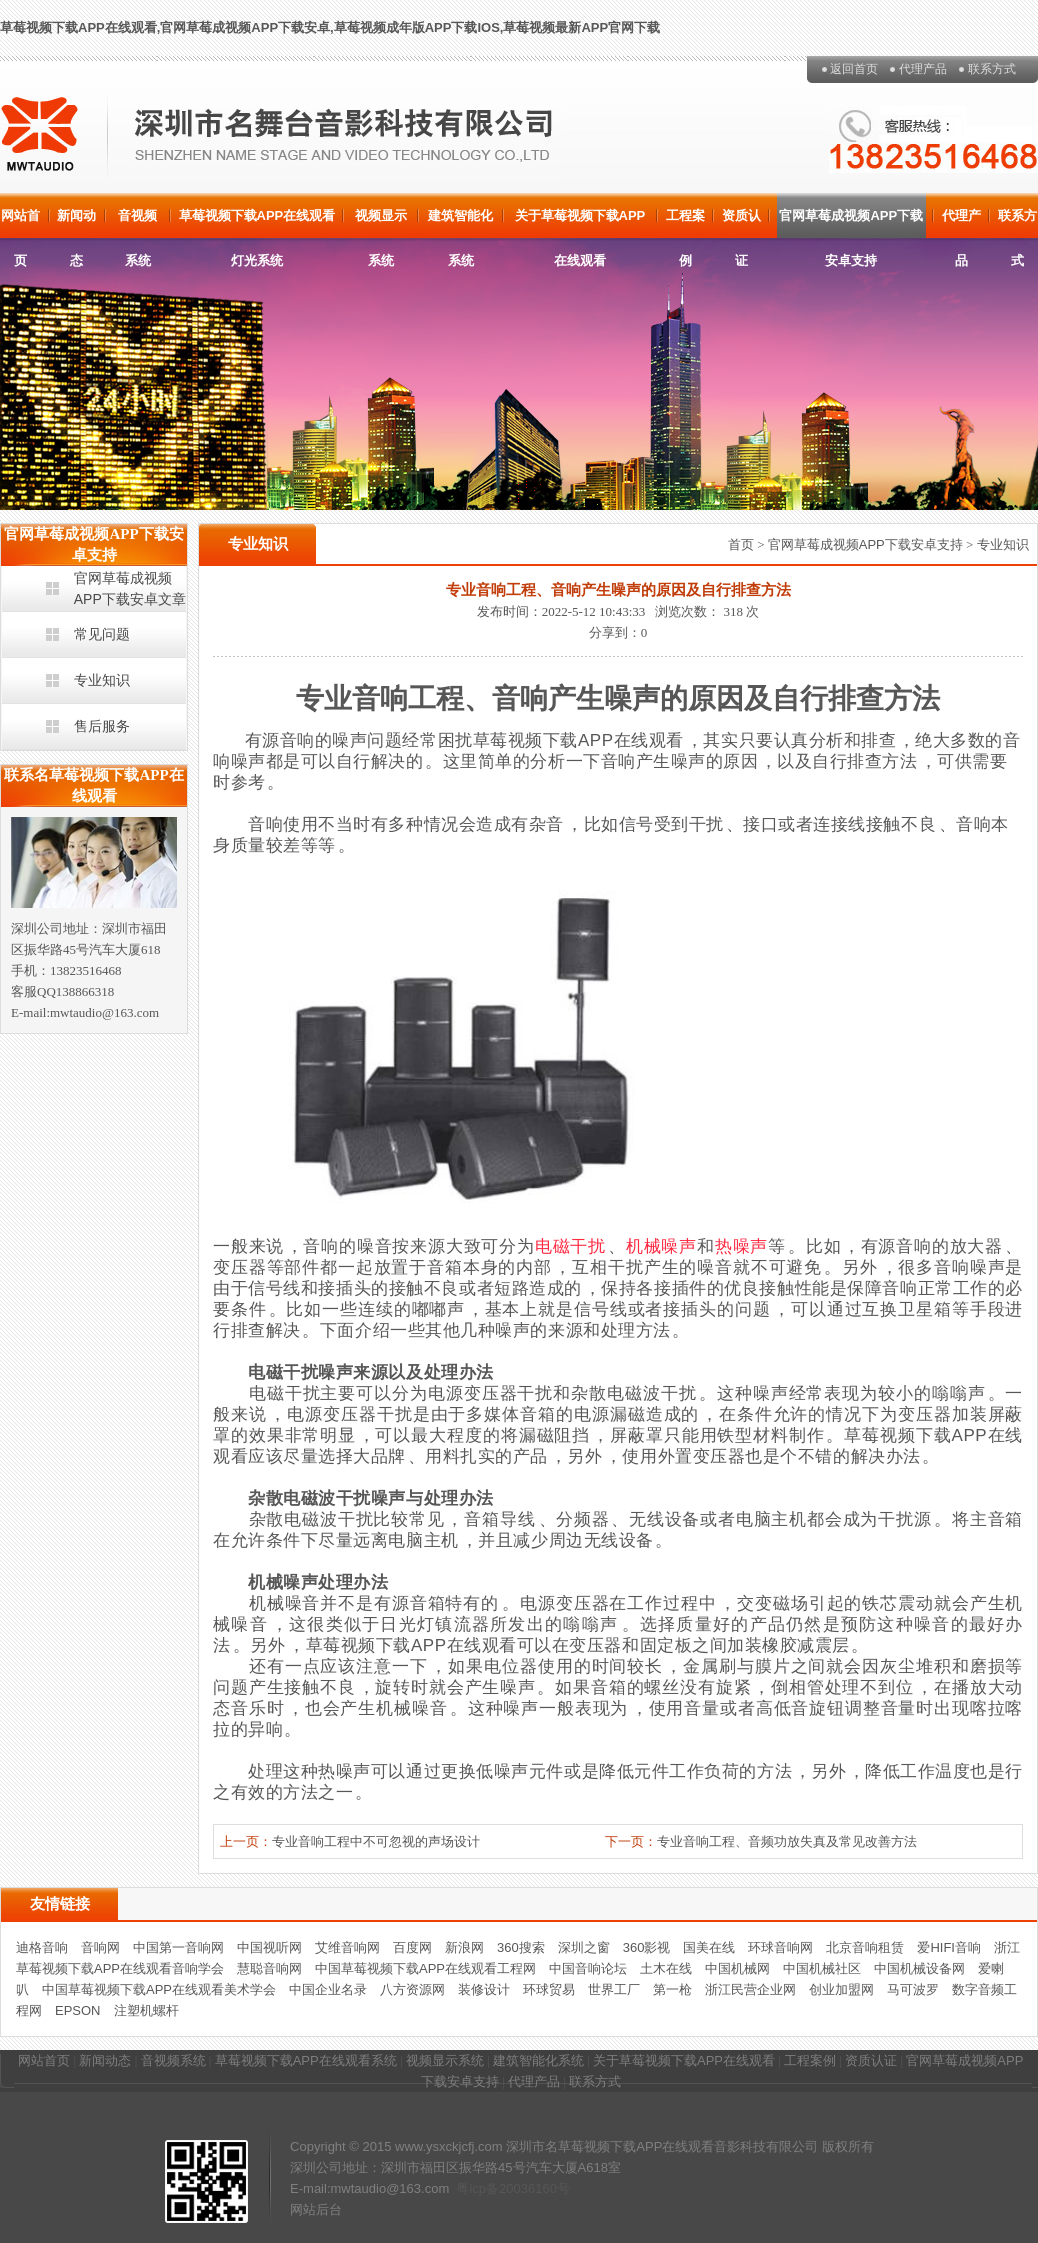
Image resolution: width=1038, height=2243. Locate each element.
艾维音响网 (347, 1947)
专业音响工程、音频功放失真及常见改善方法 (787, 1841)
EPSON (78, 2010)
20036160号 (534, 2188)
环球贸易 (549, 1989)
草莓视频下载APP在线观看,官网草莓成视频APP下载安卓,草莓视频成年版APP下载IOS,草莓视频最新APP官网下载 (330, 27)
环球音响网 (780, 1947)
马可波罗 (913, 1989)
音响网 (100, 1947)
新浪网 (464, 1947)
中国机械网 (737, 1968)
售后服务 (102, 726)
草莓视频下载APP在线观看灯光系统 (257, 223)
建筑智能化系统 (460, 223)
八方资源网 (412, 1989)
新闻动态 (76, 223)
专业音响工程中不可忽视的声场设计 (376, 1841)
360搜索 (521, 1947)
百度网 (412, 1947)
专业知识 (102, 680)
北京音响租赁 (865, 1947)
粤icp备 (477, 2188)
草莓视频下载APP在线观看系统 (306, 2060)
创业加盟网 (841, 1989)
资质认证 (741, 223)
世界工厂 (614, 1989)
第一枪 (672, 1989)
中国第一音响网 (178, 1947)
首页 (741, 544)
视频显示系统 (381, 223)
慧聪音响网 (269, 1968)
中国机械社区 (822, 1968)
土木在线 (666, 1968)
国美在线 (709, 1947)
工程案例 (685, 223)
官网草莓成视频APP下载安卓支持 (851, 223)
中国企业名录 (328, 1989)
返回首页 (854, 69)
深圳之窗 (584, 1947)
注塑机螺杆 (146, 2010)
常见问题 (102, 634)
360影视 (647, 1947)
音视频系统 (137, 223)
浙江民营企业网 (750, 1989)
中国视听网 (269, 1947)
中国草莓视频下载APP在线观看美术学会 (159, 1989)
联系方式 (992, 69)
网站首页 (20, 223)
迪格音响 (42, 1947)
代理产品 (923, 69)
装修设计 (484, 1989)
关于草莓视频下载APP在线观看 (580, 223)
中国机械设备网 (919, 1968)
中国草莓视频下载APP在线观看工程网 (425, 1968)
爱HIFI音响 (949, 1947)
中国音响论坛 (588, 1968)
